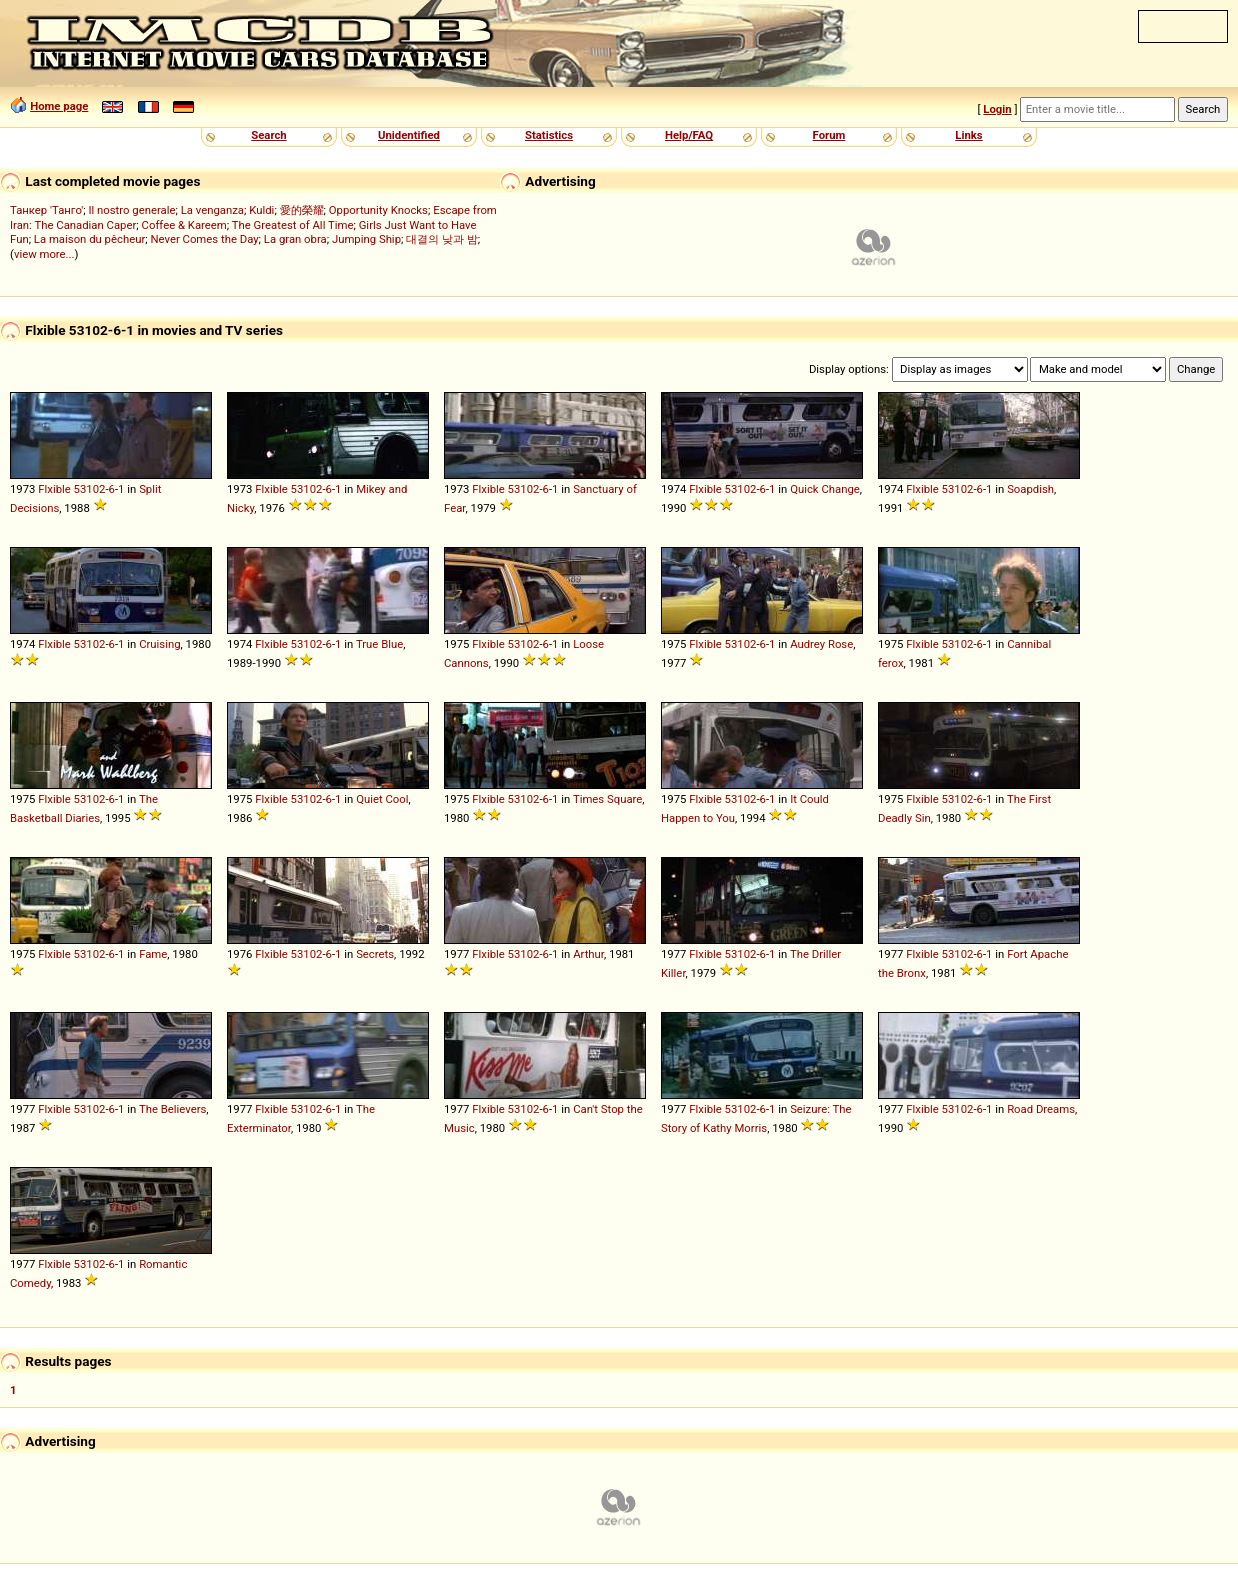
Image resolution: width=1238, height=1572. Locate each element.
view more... (44, 254)
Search (268, 135)
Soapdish (1030, 489)
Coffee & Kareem (184, 225)
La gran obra (295, 239)
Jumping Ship (366, 239)
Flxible (54, 489)
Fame (153, 954)
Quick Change (825, 489)
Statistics (549, 135)
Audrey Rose (821, 644)
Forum (829, 135)
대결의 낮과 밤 (442, 239)
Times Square (607, 799)
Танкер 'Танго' (46, 210)
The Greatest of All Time (293, 225)
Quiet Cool (382, 799)
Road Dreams (1041, 1109)
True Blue (379, 644)
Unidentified (409, 135)
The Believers (172, 1109)
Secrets (375, 954)
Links (968, 135)
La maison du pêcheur (89, 239)
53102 (90, 489)
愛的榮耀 (302, 210)
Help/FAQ (689, 135)
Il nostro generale (131, 210)
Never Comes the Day (204, 239)
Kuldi (261, 210)
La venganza (212, 210)
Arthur (588, 954)
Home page (59, 106)
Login (997, 109)
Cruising (159, 644)
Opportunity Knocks (378, 210)
